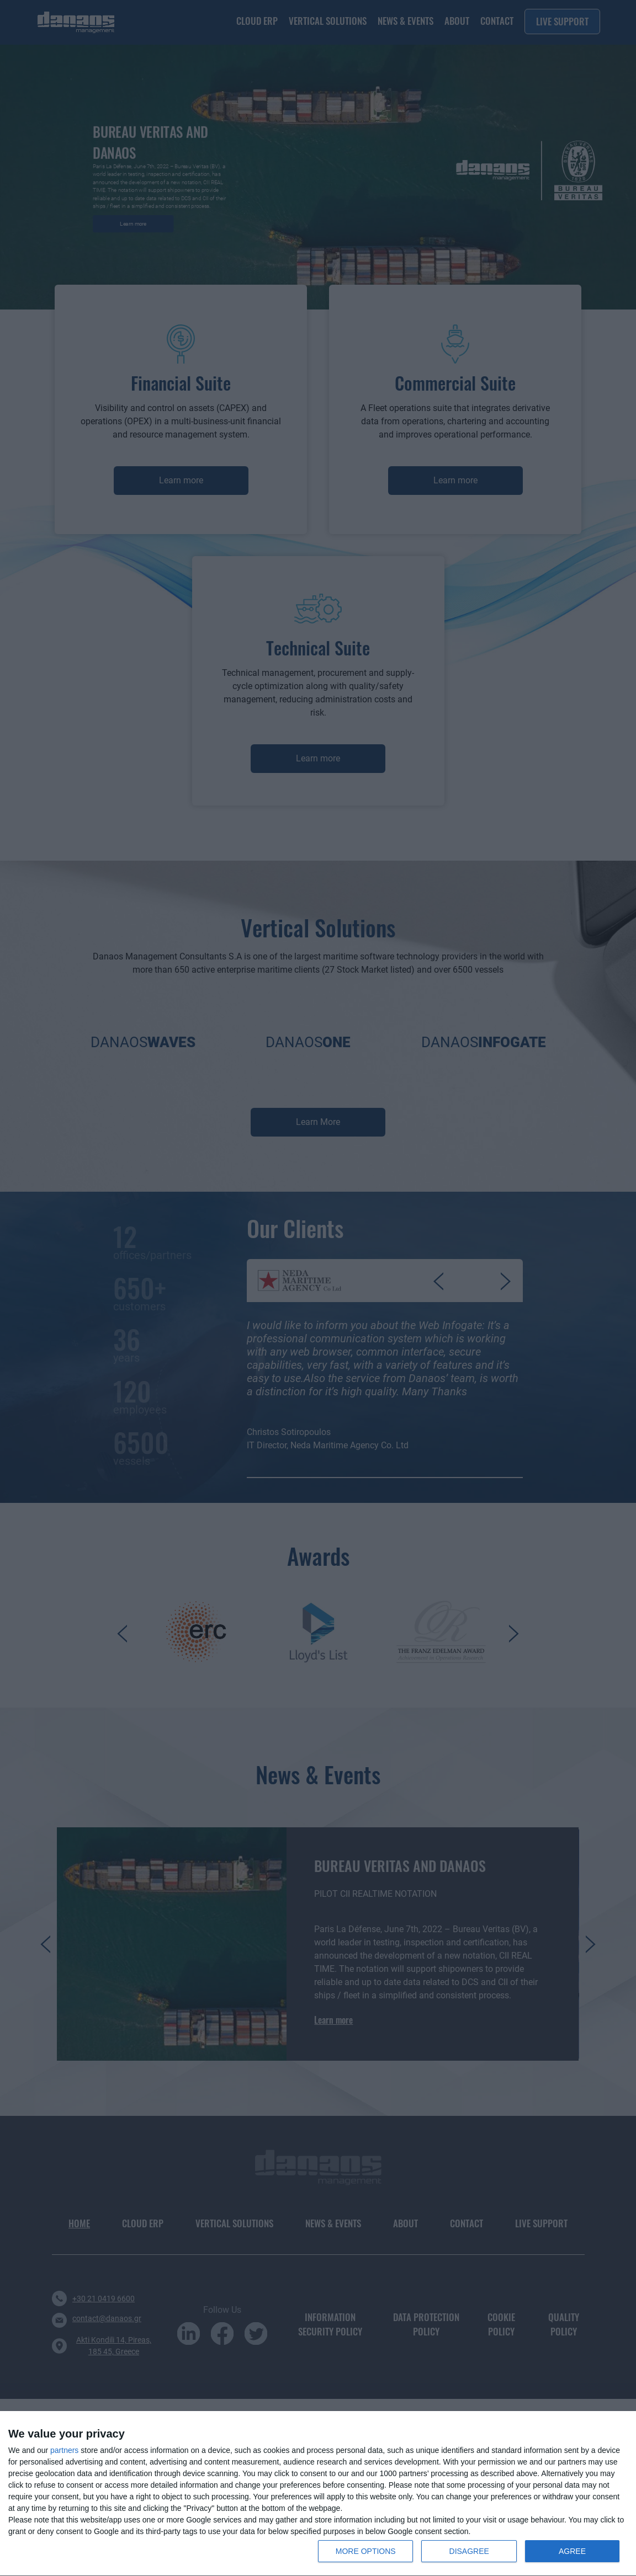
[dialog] (318, 2494)
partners (64, 2450)
